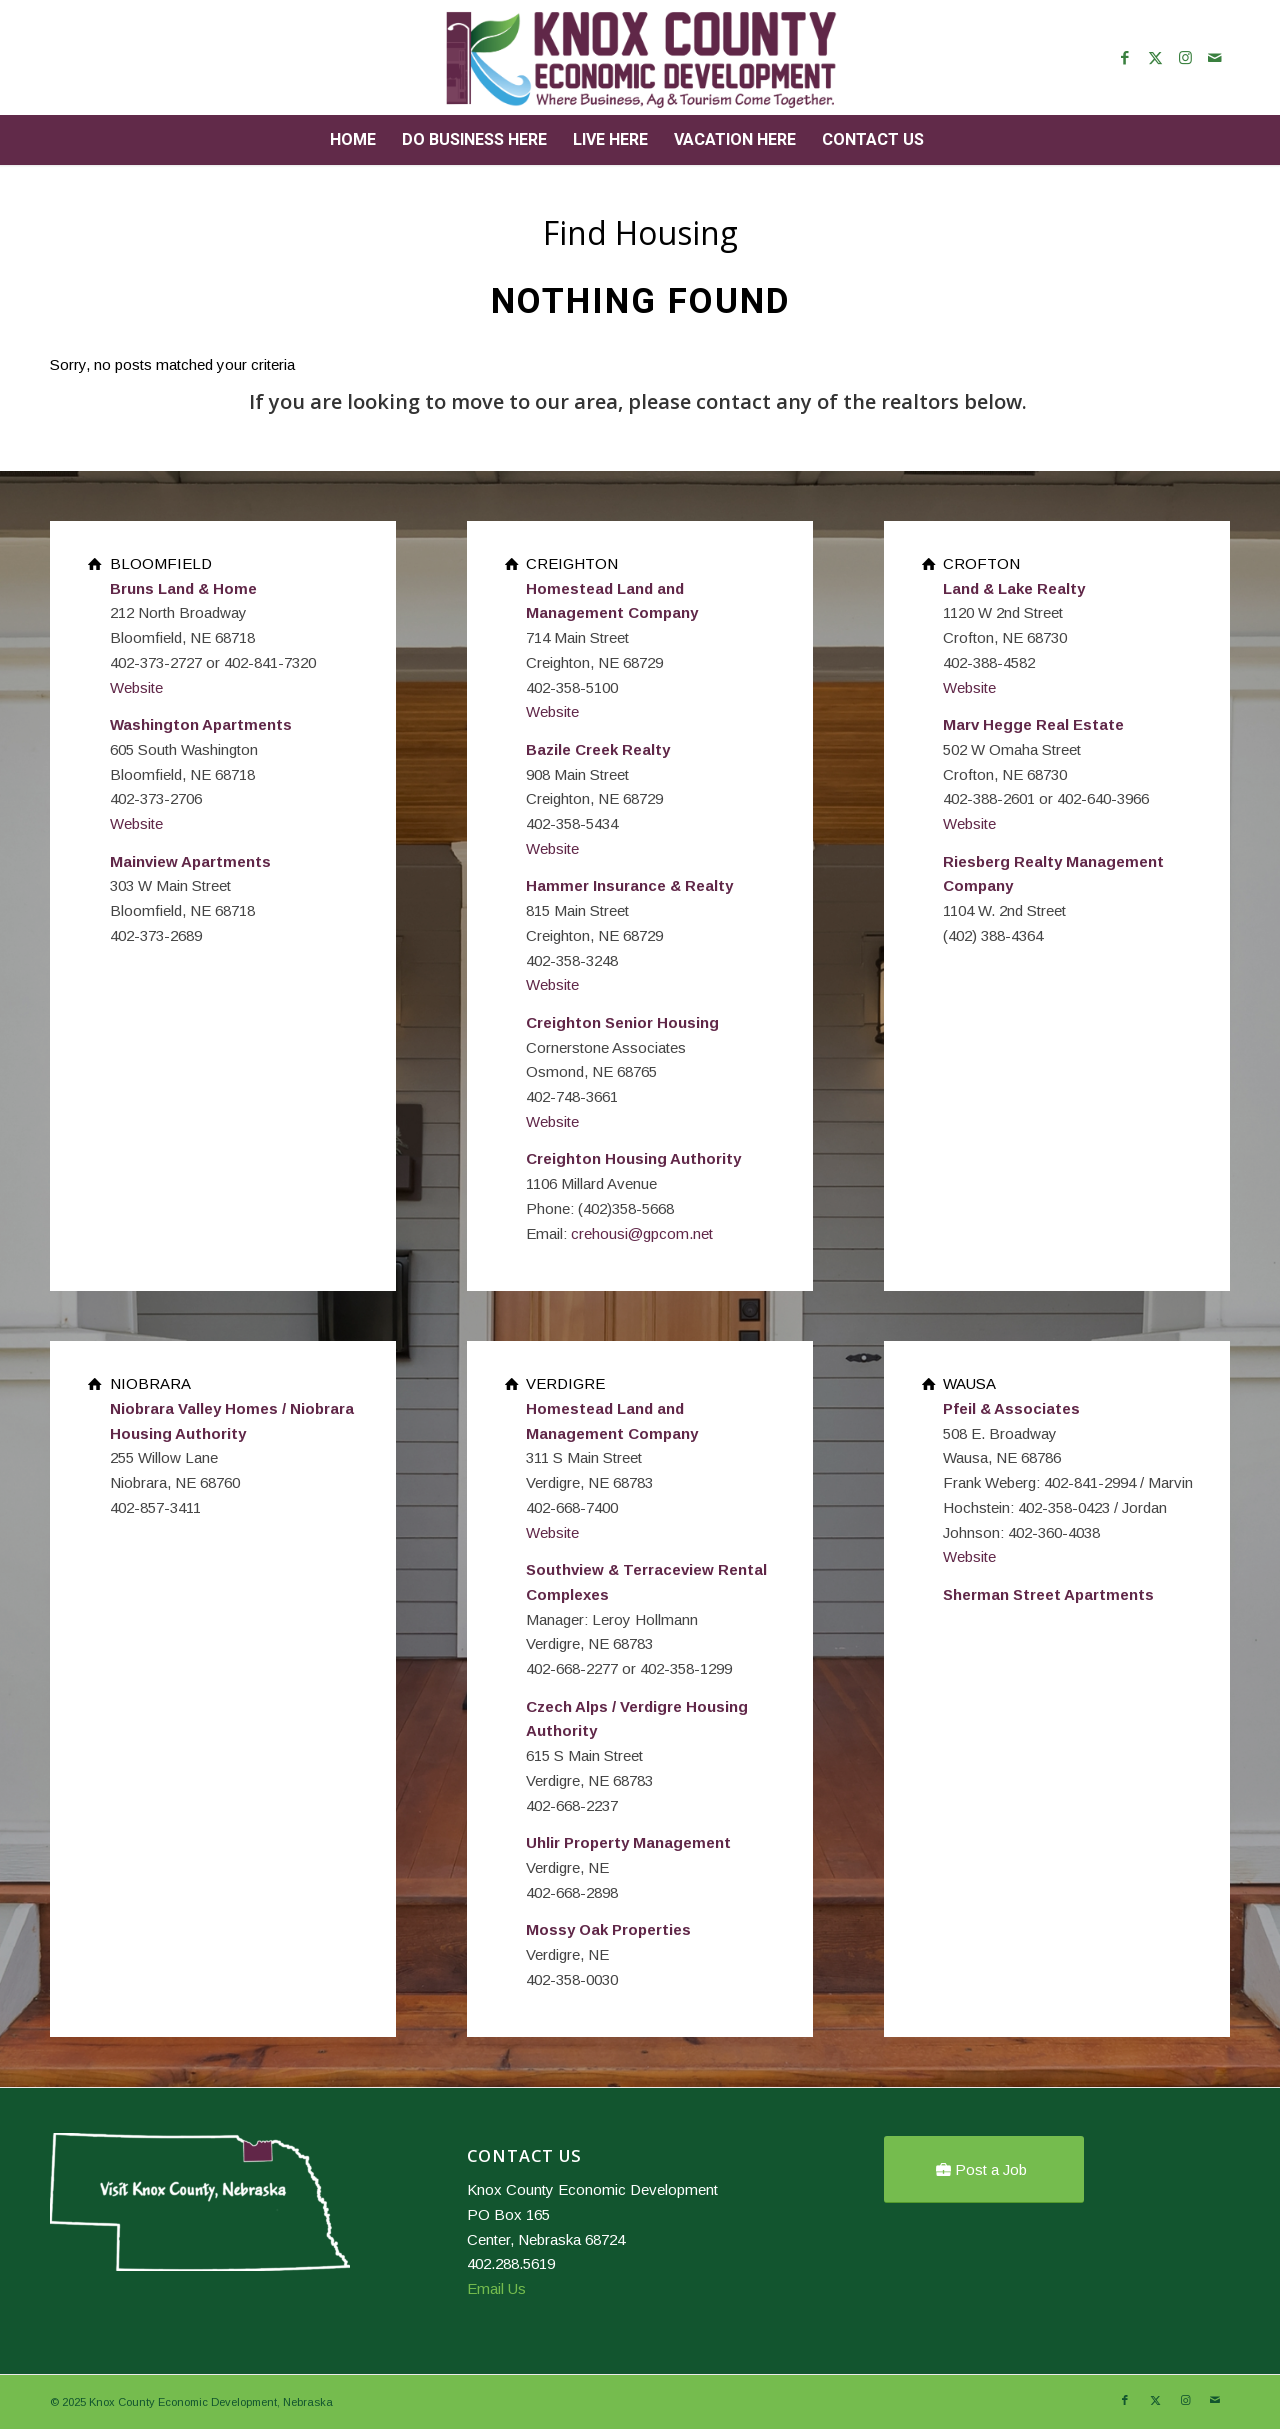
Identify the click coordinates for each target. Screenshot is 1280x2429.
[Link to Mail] (1215, 58)
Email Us (496, 2288)
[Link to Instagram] (1185, 58)
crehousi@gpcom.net (642, 1233)
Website (136, 687)
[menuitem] (353, 140)
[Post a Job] (984, 2169)
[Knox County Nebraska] (640, 57)
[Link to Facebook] (1125, 58)
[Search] (950, 140)
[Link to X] (1155, 58)
